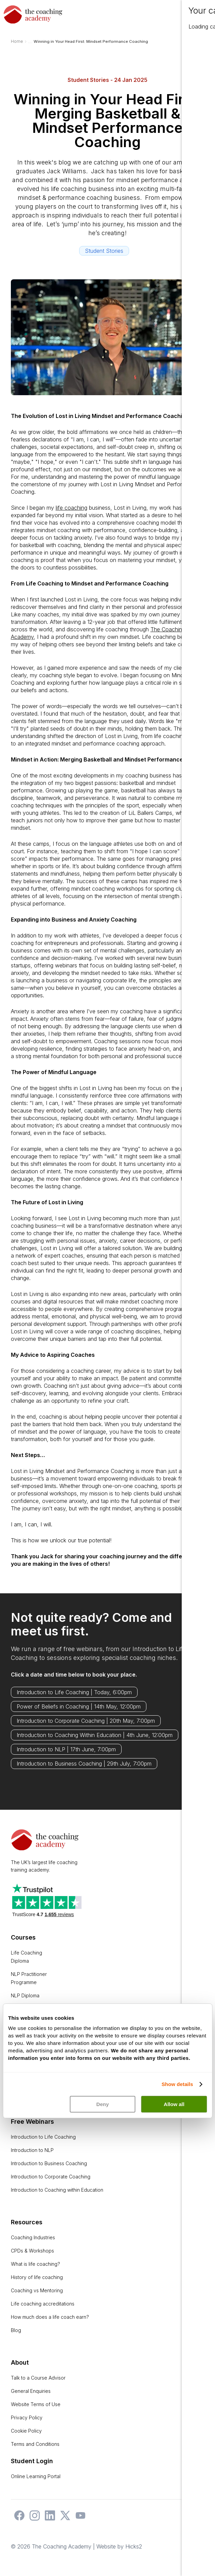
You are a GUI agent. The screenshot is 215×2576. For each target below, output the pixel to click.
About (20, 2362)
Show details (177, 2084)
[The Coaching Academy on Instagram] (33, 2518)
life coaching (71, 507)
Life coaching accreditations (42, 2304)
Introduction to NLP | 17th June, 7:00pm (66, 1749)
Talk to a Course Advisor (38, 2378)
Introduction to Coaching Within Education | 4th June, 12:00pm (95, 1735)
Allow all (174, 2104)
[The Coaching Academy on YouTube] (79, 2518)
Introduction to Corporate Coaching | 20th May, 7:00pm (86, 1720)
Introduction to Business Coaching (49, 2163)
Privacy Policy (26, 2417)
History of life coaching (37, 2277)
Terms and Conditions (35, 2444)
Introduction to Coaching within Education (57, 2190)
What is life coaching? (35, 2264)
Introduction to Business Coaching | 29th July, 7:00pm (84, 1763)
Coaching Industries (33, 2237)
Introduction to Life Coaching (43, 2137)
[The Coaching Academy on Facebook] (17, 2518)
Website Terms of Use (35, 2404)
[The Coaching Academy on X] (63, 2518)
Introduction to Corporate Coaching (50, 2176)
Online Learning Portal (35, 2476)
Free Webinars (32, 2121)
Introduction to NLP (32, 2150)
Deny (102, 2104)
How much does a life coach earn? (50, 2317)
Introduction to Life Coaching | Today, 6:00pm (74, 1692)
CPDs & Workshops (32, 2251)
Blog (16, 2330)
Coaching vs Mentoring (37, 2290)
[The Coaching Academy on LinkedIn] (48, 2518)
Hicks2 (133, 2546)
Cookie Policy (26, 2431)
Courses (23, 1937)
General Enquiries (31, 2391)
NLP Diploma (25, 1995)
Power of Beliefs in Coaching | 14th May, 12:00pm (79, 1706)
